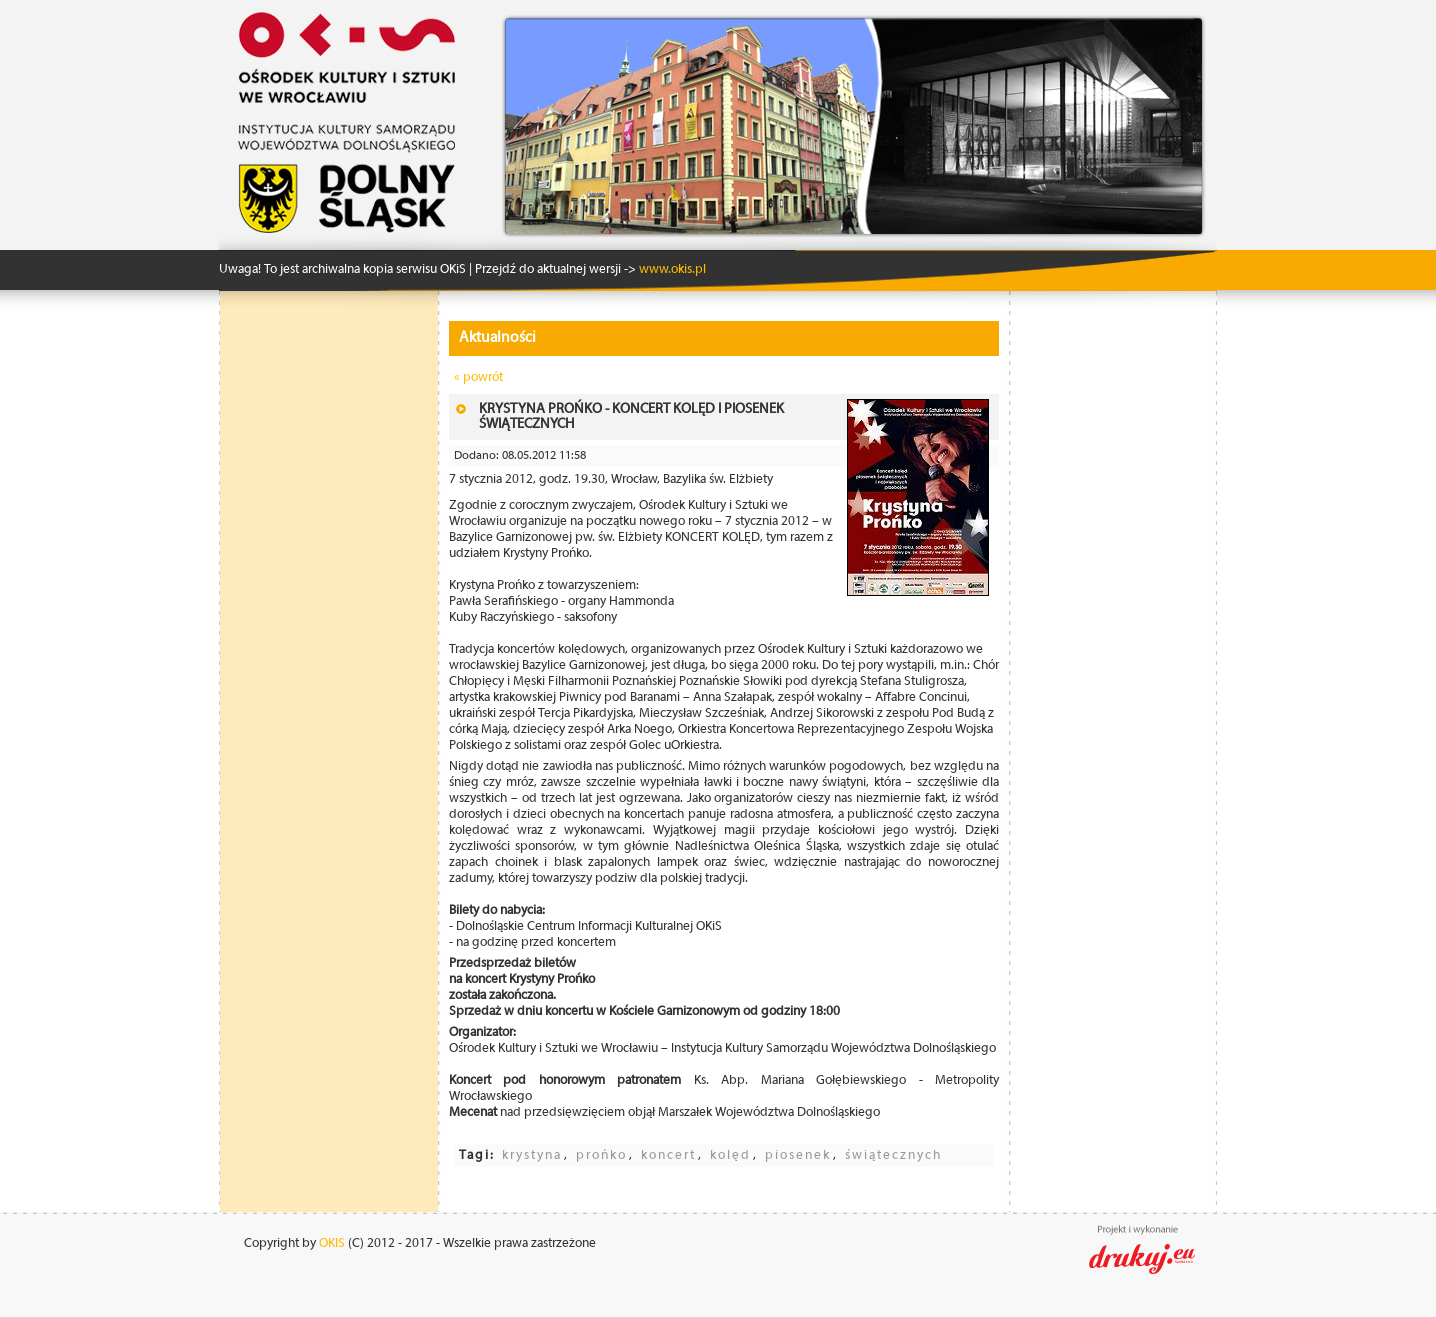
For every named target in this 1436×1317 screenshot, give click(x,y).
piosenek (798, 1155)
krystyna (532, 1155)
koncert (668, 1155)
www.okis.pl (671, 269)
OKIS (332, 1243)
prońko (601, 1155)
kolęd (730, 1155)
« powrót (478, 377)
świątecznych (893, 1155)
